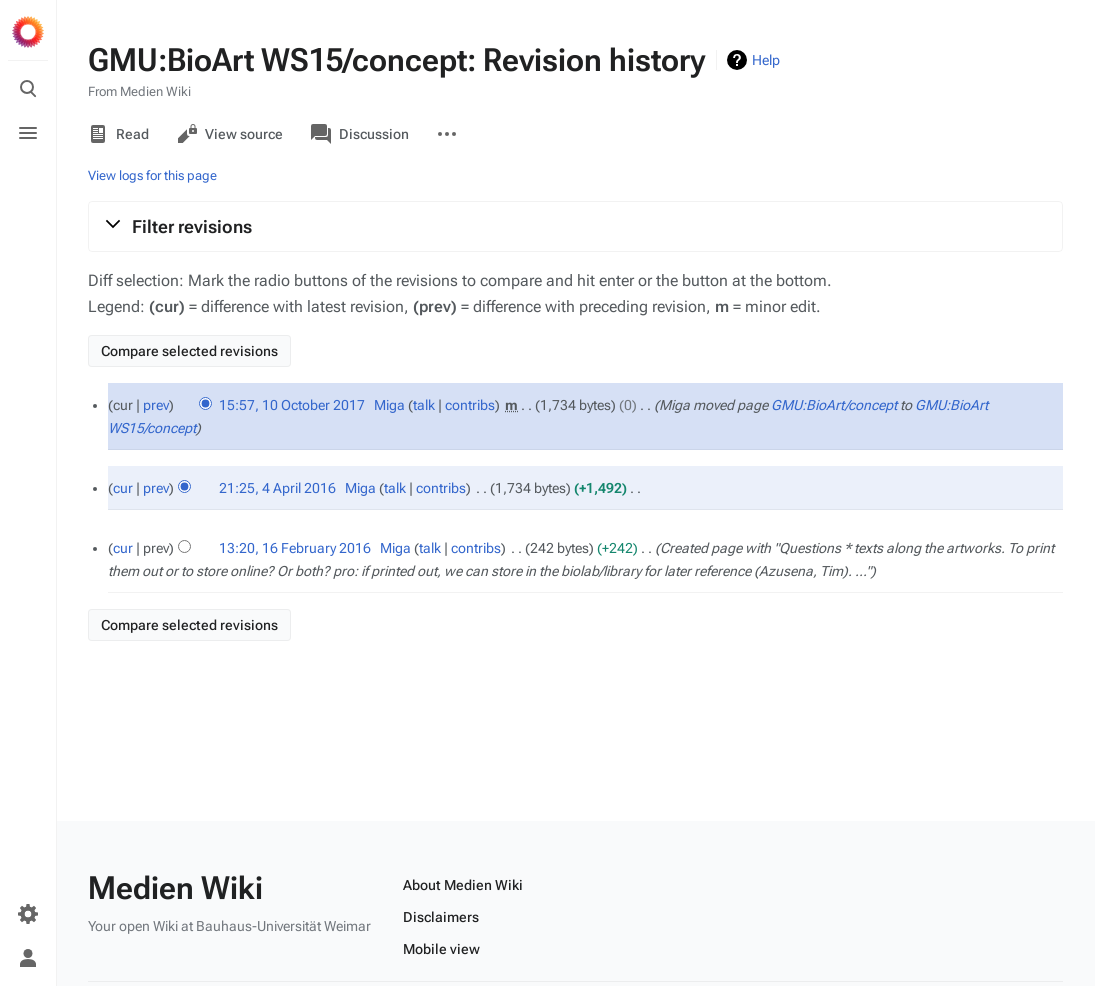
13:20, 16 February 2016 (295, 548)
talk (424, 405)
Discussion (360, 134)
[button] (575, 226)
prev (156, 405)
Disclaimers (441, 917)
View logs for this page (152, 175)
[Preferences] (28, 914)
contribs (470, 405)
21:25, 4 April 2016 (277, 488)
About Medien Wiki (463, 885)
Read (118, 134)
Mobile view (441, 949)
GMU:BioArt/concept (834, 405)
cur (123, 488)
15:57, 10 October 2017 (292, 405)
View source (230, 134)
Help (766, 60)
